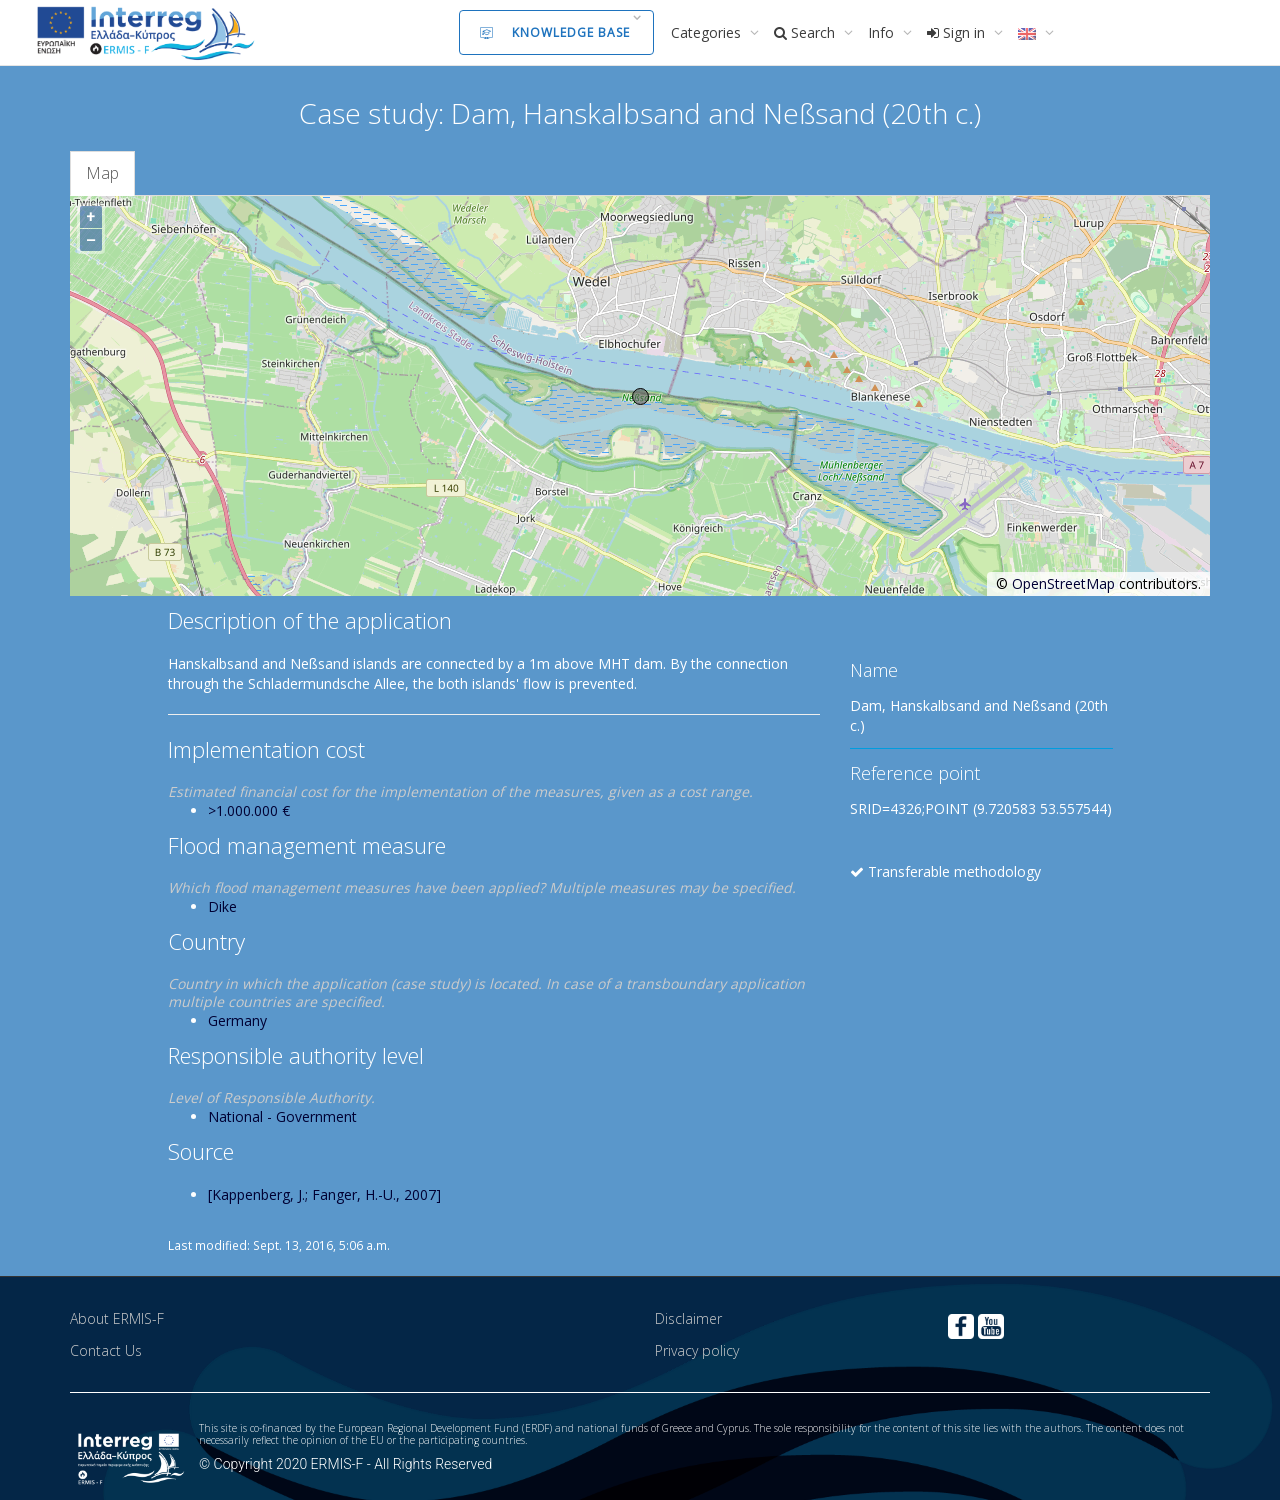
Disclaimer (688, 1318)
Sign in (958, 32)
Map (102, 173)
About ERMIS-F (117, 1318)
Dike (222, 906)
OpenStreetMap (1063, 583)
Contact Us (106, 1350)
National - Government (282, 1116)
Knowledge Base (555, 32)
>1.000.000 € (249, 810)
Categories (708, 32)
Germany (237, 1020)
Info (883, 32)
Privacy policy (697, 1350)
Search (806, 32)
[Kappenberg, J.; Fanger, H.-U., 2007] (324, 1194)
